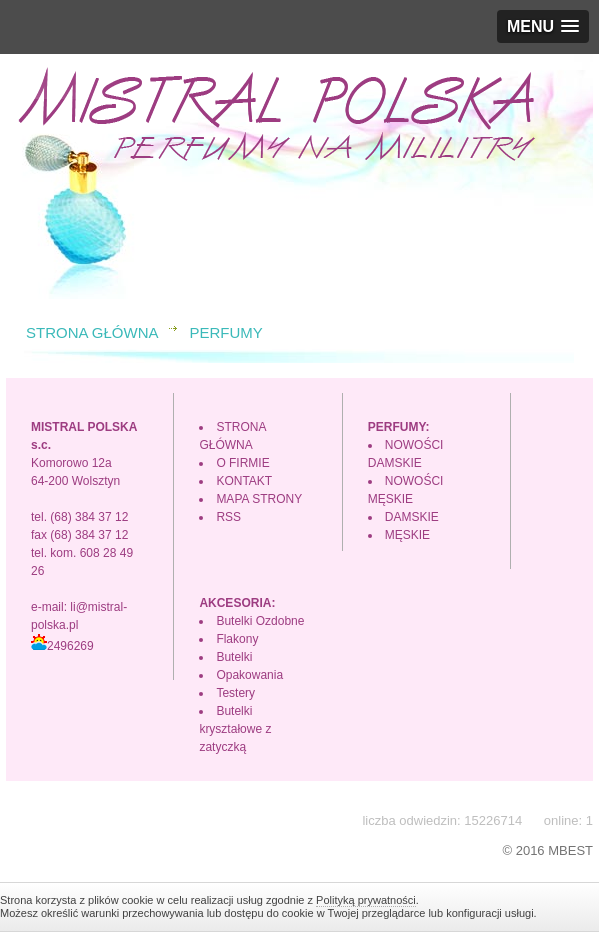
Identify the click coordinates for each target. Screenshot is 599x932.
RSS (228, 517)
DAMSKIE (412, 517)
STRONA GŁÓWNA (92, 332)
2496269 (62, 646)
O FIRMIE (242, 463)
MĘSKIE (407, 535)
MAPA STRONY (259, 499)
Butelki (234, 657)
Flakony (237, 639)
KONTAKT (244, 481)
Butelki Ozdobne (260, 621)
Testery (235, 693)
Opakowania (249, 675)
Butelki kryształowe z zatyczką (235, 729)
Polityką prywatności (366, 900)
